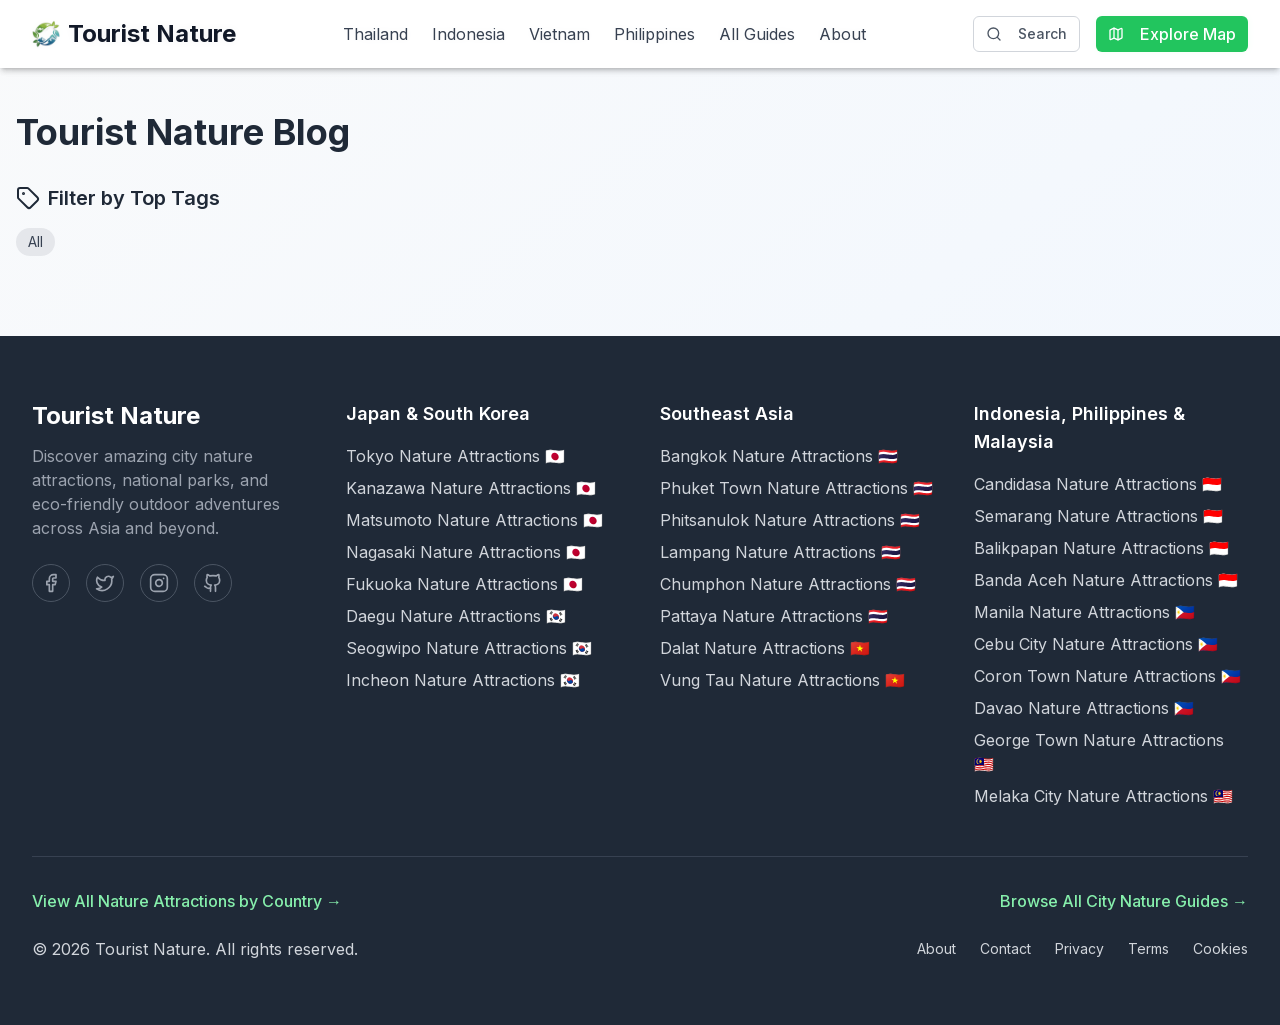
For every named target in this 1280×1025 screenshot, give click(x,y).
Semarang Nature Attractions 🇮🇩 (1098, 516)
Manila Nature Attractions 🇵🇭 (1084, 612)
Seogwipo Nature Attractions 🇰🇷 (469, 648)
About (842, 34)
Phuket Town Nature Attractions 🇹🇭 (796, 488)
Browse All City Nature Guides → (1124, 901)
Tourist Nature (134, 33)
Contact (1005, 948)
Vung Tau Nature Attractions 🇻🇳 (782, 680)
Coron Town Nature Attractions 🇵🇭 (1107, 676)
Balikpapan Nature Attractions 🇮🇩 (1101, 548)
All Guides (757, 34)
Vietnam (559, 34)
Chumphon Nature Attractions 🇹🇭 (788, 584)
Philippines (654, 34)
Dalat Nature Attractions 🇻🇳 (765, 648)
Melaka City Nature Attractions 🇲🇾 (1103, 796)
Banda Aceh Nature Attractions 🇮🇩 (1106, 580)
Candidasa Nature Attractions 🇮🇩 (1098, 484)
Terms (1148, 948)
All (35, 241)
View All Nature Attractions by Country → (187, 901)
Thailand (375, 34)
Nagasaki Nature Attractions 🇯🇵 (466, 552)
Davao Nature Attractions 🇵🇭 (1084, 708)
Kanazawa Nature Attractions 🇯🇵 (471, 488)
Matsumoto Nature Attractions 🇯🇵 (474, 520)
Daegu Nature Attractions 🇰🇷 (456, 616)
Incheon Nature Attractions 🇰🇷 (463, 680)
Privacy (1079, 948)
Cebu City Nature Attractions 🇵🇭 (1096, 644)
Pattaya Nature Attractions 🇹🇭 (774, 616)
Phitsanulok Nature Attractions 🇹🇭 (790, 520)
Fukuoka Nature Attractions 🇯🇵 (464, 584)
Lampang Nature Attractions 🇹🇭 (780, 552)
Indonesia (468, 34)
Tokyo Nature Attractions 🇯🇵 (455, 456)
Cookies (1220, 948)
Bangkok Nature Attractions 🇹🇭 (779, 456)
